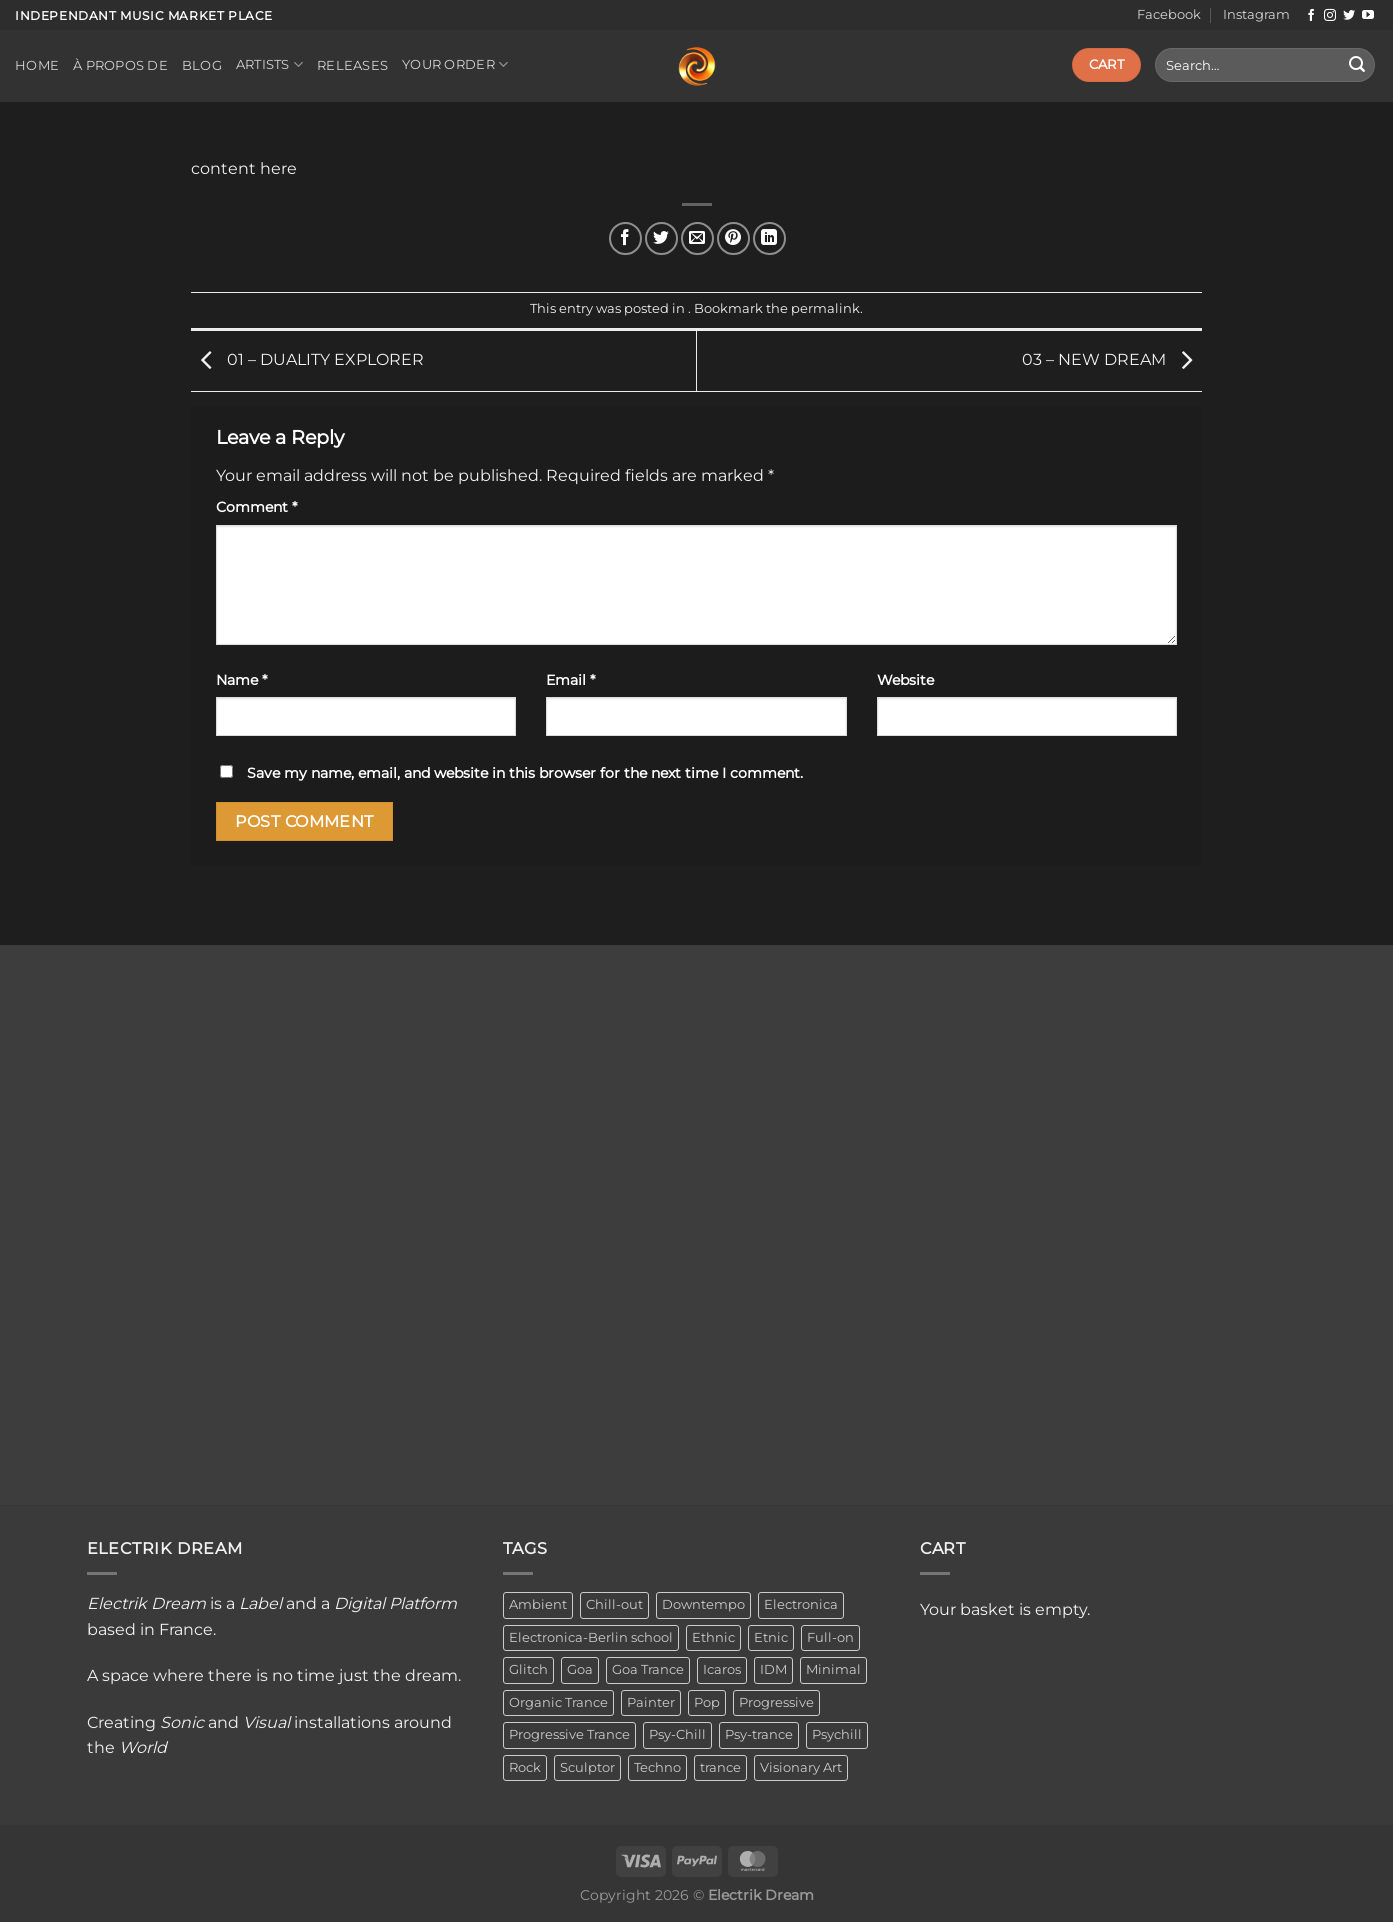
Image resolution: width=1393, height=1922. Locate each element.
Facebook (1169, 14)
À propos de (120, 65)
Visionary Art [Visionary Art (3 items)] (801, 1767)
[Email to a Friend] (697, 238)
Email (570, 680)
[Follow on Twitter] (1349, 16)
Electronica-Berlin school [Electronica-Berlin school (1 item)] (591, 1637)
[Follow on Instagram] (1330, 16)
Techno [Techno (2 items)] (657, 1767)
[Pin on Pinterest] (733, 238)
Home (37, 65)
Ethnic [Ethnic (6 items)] (713, 1637)
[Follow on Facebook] (1311, 16)
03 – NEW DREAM (1112, 359)
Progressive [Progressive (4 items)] (776, 1702)
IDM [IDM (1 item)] (773, 1669)
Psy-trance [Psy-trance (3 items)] (759, 1734)
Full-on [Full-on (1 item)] (830, 1637)
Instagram (1256, 14)
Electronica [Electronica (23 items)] (801, 1604)
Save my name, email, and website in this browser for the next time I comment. (525, 773)
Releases (352, 65)
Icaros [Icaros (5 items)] (722, 1669)
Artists (269, 64)
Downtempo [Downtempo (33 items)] (703, 1604)
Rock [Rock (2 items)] (525, 1767)
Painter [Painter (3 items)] (651, 1702)
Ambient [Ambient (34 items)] (538, 1604)
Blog (202, 65)
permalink (825, 308)
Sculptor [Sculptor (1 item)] (587, 1767)
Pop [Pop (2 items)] (707, 1702)
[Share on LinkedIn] (769, 238)
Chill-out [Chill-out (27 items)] (614, 1604)
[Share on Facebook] (625, 238)
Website (905, 680)
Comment (256, 507)
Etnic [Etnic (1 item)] (771, 1637)
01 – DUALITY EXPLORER (307, 359)
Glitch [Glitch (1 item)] (528, 1669)
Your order (455, 64)
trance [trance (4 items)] (720, 1767)
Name (241, 680)
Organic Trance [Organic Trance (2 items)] (558, 1702)
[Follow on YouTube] (1368, 16)
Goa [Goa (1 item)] (580, 1669)
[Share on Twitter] (661, 238)
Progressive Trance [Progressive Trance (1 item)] (569, 1734)
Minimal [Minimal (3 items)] (833, 1669)
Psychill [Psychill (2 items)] (837, 1734)
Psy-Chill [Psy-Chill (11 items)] (677, 1734)
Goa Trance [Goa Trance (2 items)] (648, 1669)
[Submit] (1357, 65)
